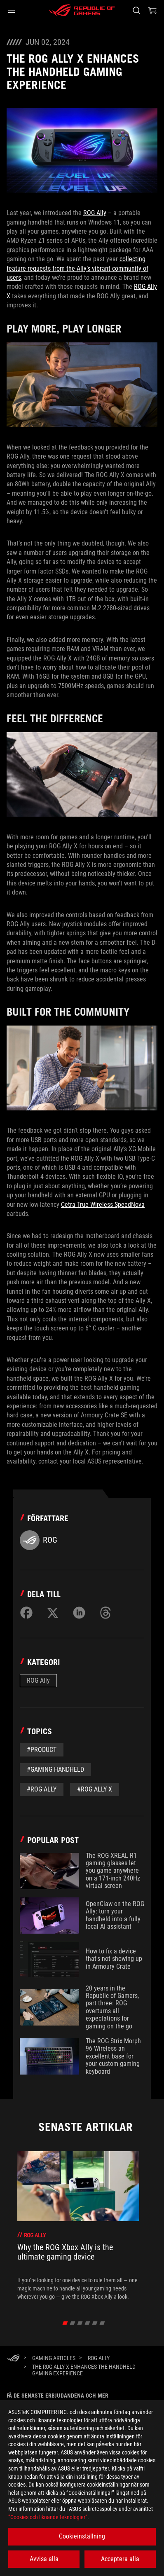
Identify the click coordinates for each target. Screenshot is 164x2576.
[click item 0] (65, 2323)
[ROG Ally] (99, 2358)
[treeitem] (78, 2226)
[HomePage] (13, 2358)
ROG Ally (94, 213)
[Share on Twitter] (52, 1612)
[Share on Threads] (105, 1612)
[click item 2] (80, 2323)
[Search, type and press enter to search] (136, 10)
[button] (11, 10)
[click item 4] (95, 2323)
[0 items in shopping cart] (152, 10)
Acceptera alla (120, 2559)
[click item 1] (72, 2323)
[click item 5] (102, 2323)
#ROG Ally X (94, 1789)
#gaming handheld (55, 1769)
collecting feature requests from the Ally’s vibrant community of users (77, 268)
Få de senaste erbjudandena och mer (57, 2395)
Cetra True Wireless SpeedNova (103, 1204)
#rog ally (41, 1789)
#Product (41, 1750)
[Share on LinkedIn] (79, 1612)
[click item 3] (87, 2323)
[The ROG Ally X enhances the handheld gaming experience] (91, 2370)
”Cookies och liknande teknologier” (47, 2517)
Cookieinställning (82, 2536)
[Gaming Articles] (53, 2358)
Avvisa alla (44, 2559)
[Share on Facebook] (26, 1612)
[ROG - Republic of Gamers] (82, 10)
